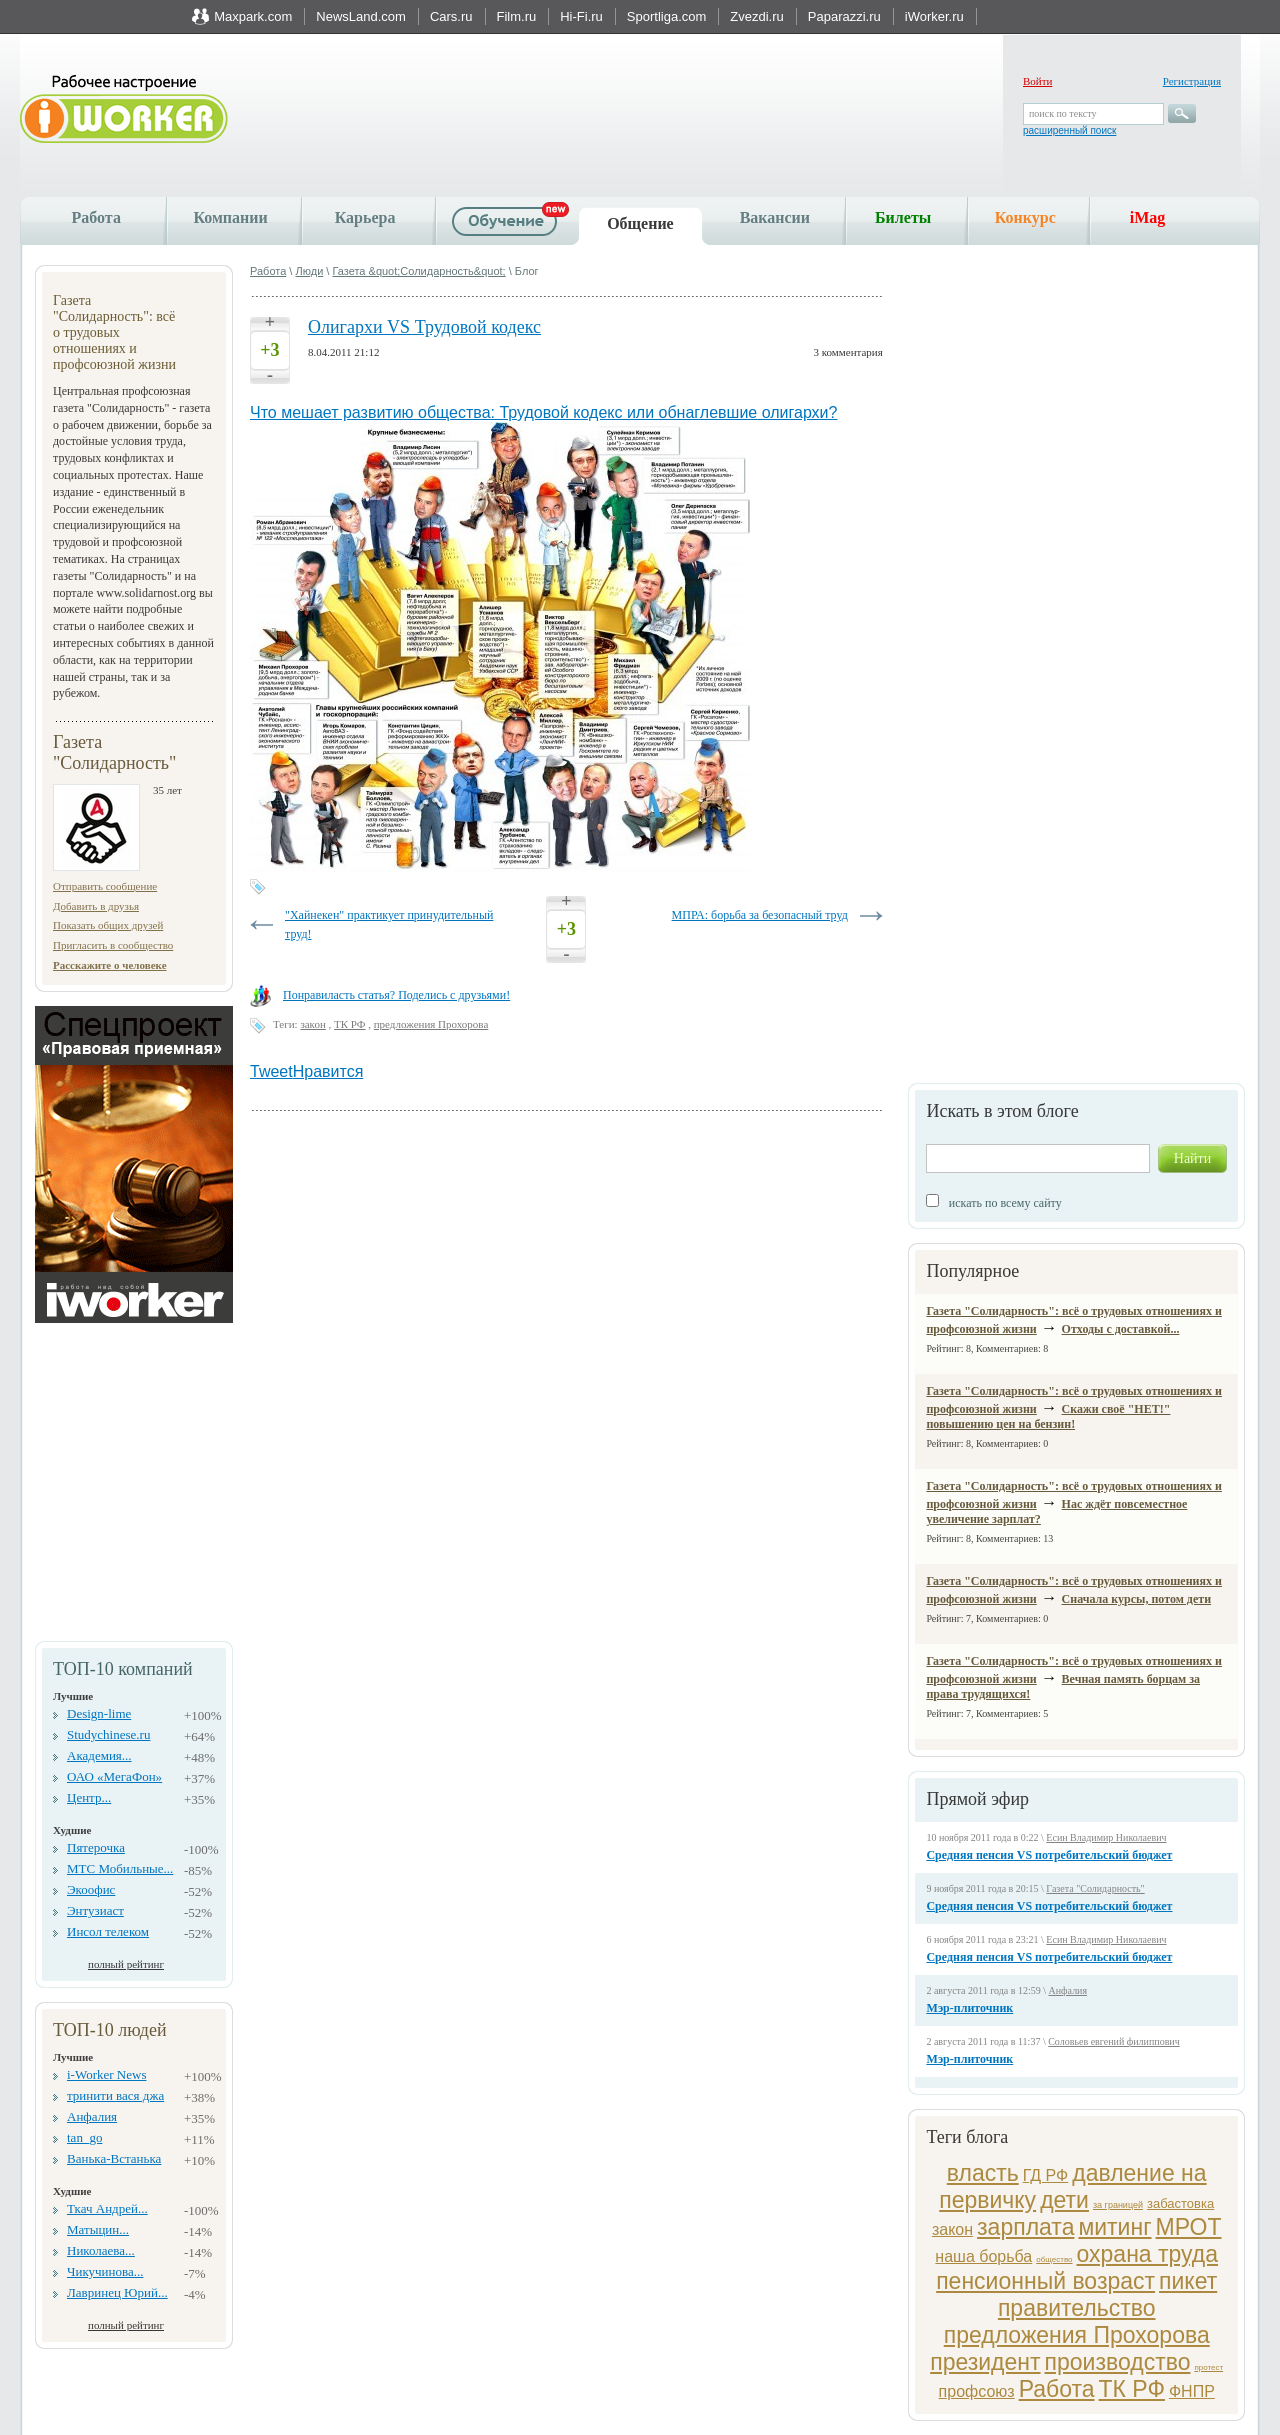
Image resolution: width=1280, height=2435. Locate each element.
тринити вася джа (115, 2095)
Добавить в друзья (96, 906)
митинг (1114, 2227)
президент (985, 2362)
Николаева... (101, 2250)
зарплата (1025, 2227)
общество (1054, 2259)
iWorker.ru (934, 16)
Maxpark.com (253, 16)
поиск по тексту (1062, 113)
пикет (1188, 2281)
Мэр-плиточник (969, 2008)
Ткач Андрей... (107, 2208)
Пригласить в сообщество (113, 945)
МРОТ (1189, 2227)
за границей (1118, 2205)
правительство (1077, 2308)
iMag (1148, 217)
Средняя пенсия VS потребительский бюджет (1049, 1855)
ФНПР (1192, 2391)
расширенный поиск (1069, 130)
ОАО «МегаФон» (114, 1776)
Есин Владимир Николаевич (1106, 1837)
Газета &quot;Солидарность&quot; (418, 271)
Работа (96, 217)
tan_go (84, 2137)
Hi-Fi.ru (581, 16)
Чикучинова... (105, 2271)
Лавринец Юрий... (117, 2292)
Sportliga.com (666, 16)
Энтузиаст (95, 1910)
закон (952, 2229)
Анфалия (92, 2116)
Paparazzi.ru (844, 16)
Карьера (365, 217)
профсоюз (977, 2391)
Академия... (99, 1755)
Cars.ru (451, 16)
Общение (640, 223)
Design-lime (99, 1713)
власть (983, 2173)
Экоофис (91, 1889)
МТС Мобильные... (120, 1868)
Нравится (328, 1071)
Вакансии (775, 217)
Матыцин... (98, 2229)
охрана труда (1148, 2254)
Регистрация (1192, 81)
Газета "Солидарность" (1095, 1888)
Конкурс (1025, 217)
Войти (1037, 81)
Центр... (89, 1797)
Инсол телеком (108, 1931)
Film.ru (517, 16)
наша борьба (983, 2256)
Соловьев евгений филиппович (1114, 2041)
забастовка (1180, 2203)
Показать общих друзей (108, 925)
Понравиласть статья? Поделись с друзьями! (396, 995)
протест (1208, 2367)
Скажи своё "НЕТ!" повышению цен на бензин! (1048, 1416)
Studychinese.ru (108, 1734)
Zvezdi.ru (756, 16)
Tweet (271, 1071)
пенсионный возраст (1045, 2281)
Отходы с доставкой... (1121, 1329)
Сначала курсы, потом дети (1136, 1599)
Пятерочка (96, 1847)
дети (1064, 2200)
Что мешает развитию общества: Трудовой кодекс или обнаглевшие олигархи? (543, 412)
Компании (230, 217)
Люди (309, 271)
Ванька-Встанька (114, 2158)
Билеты (903, 217)
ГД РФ (1046, 2175)
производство (1118, 2362)
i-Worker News (106, 2074)
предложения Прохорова (1077, 2335)
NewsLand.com (361, 16)
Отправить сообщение (105, 886)
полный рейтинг (126, 1964)
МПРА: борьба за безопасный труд (760, 915)
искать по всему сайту (1005, 1203)
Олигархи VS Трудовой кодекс (424, 327)
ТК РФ (1132, 2389)
